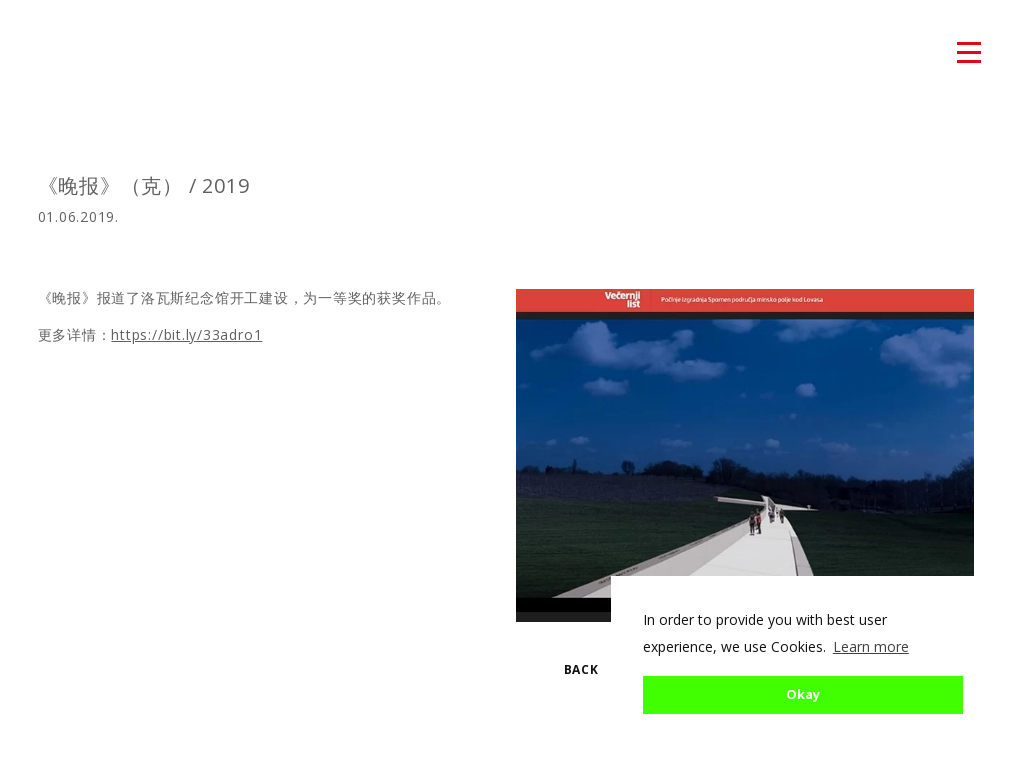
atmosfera (59, 54)
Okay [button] (803, 694)
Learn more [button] (871, 646)
